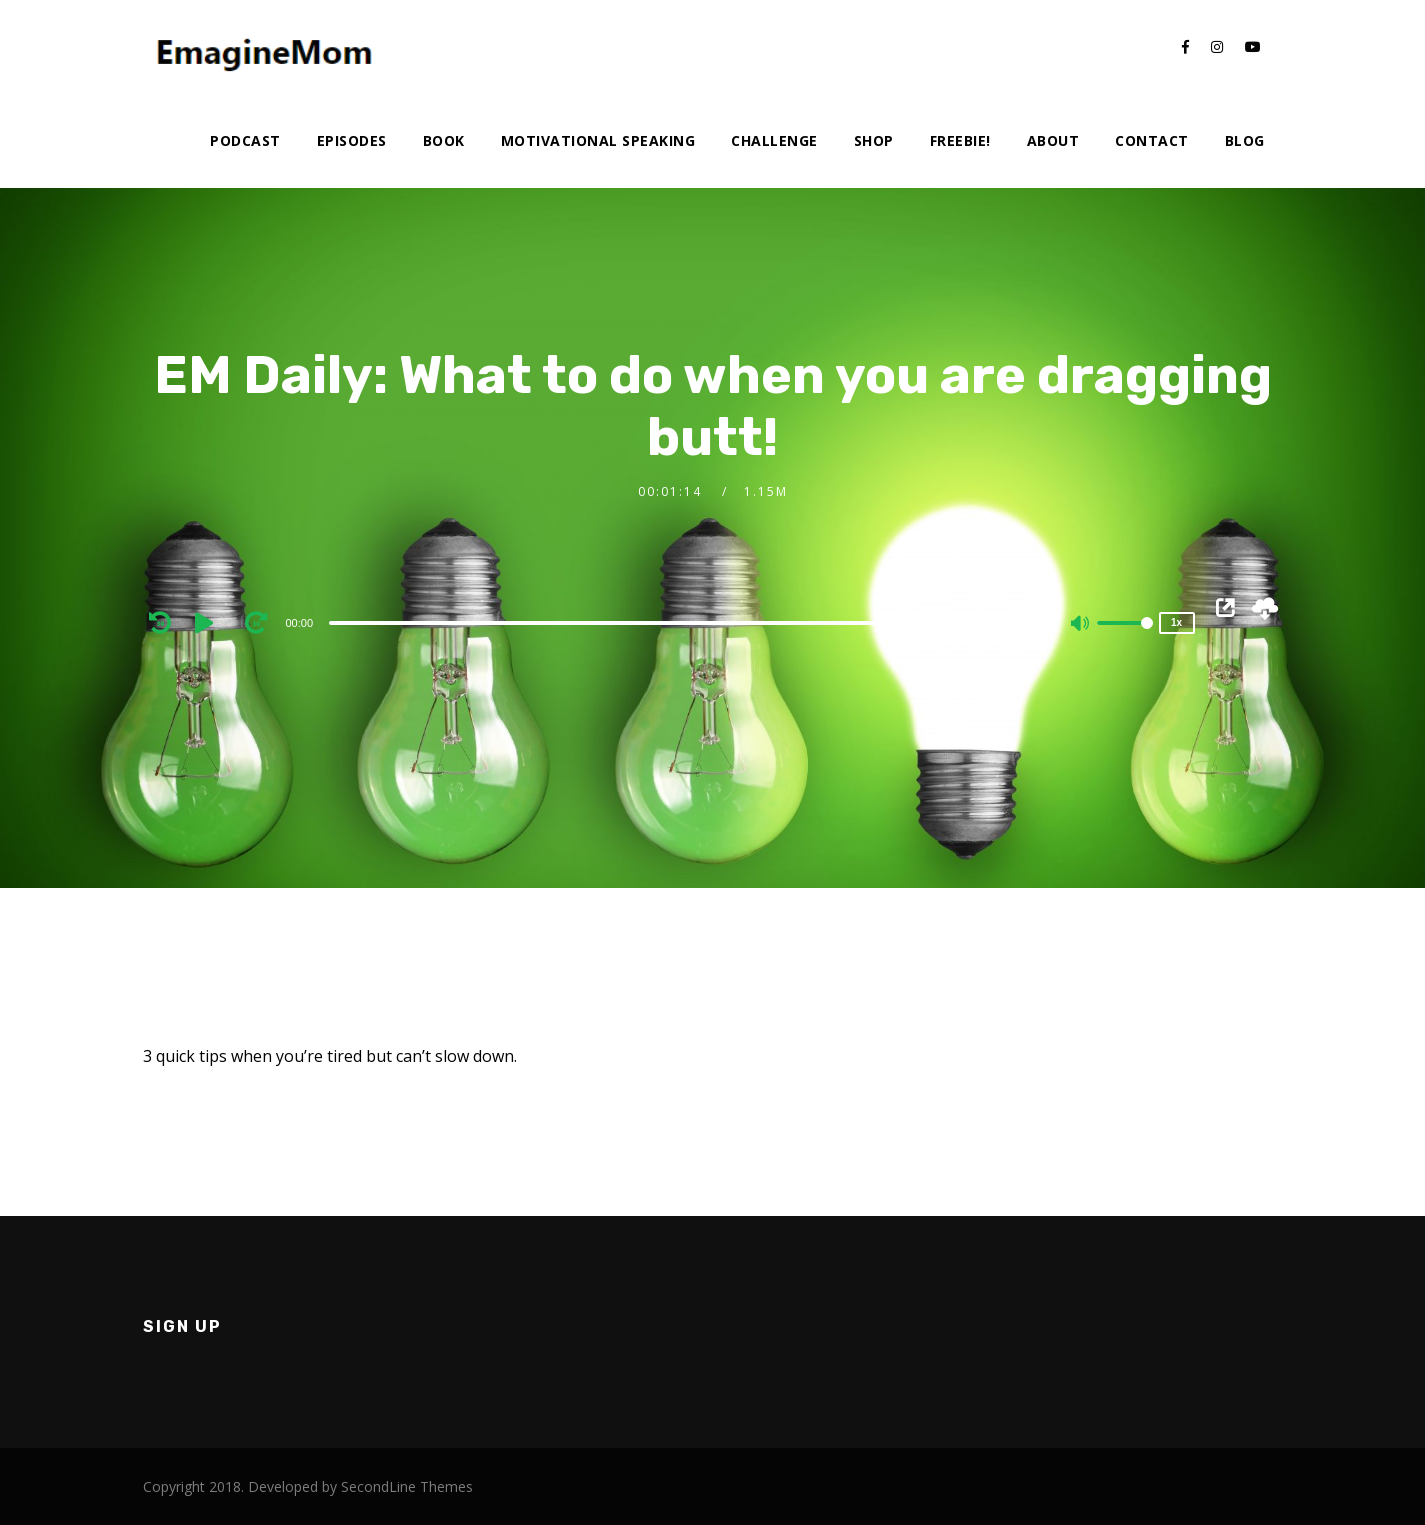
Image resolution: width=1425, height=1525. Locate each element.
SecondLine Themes (407, 1486)
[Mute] (1081, 625)
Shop (874, 140)
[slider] (669, 623)
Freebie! (960, 140)
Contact (1152, 140)
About (1053, 140)
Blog (1245, 140)
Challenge (774, 140)
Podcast (245, 140)
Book (444, 140)
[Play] (211, 622)
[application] (672, 622)
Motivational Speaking (598, 140)
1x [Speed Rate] (1176, 622)
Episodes (352, 140)
